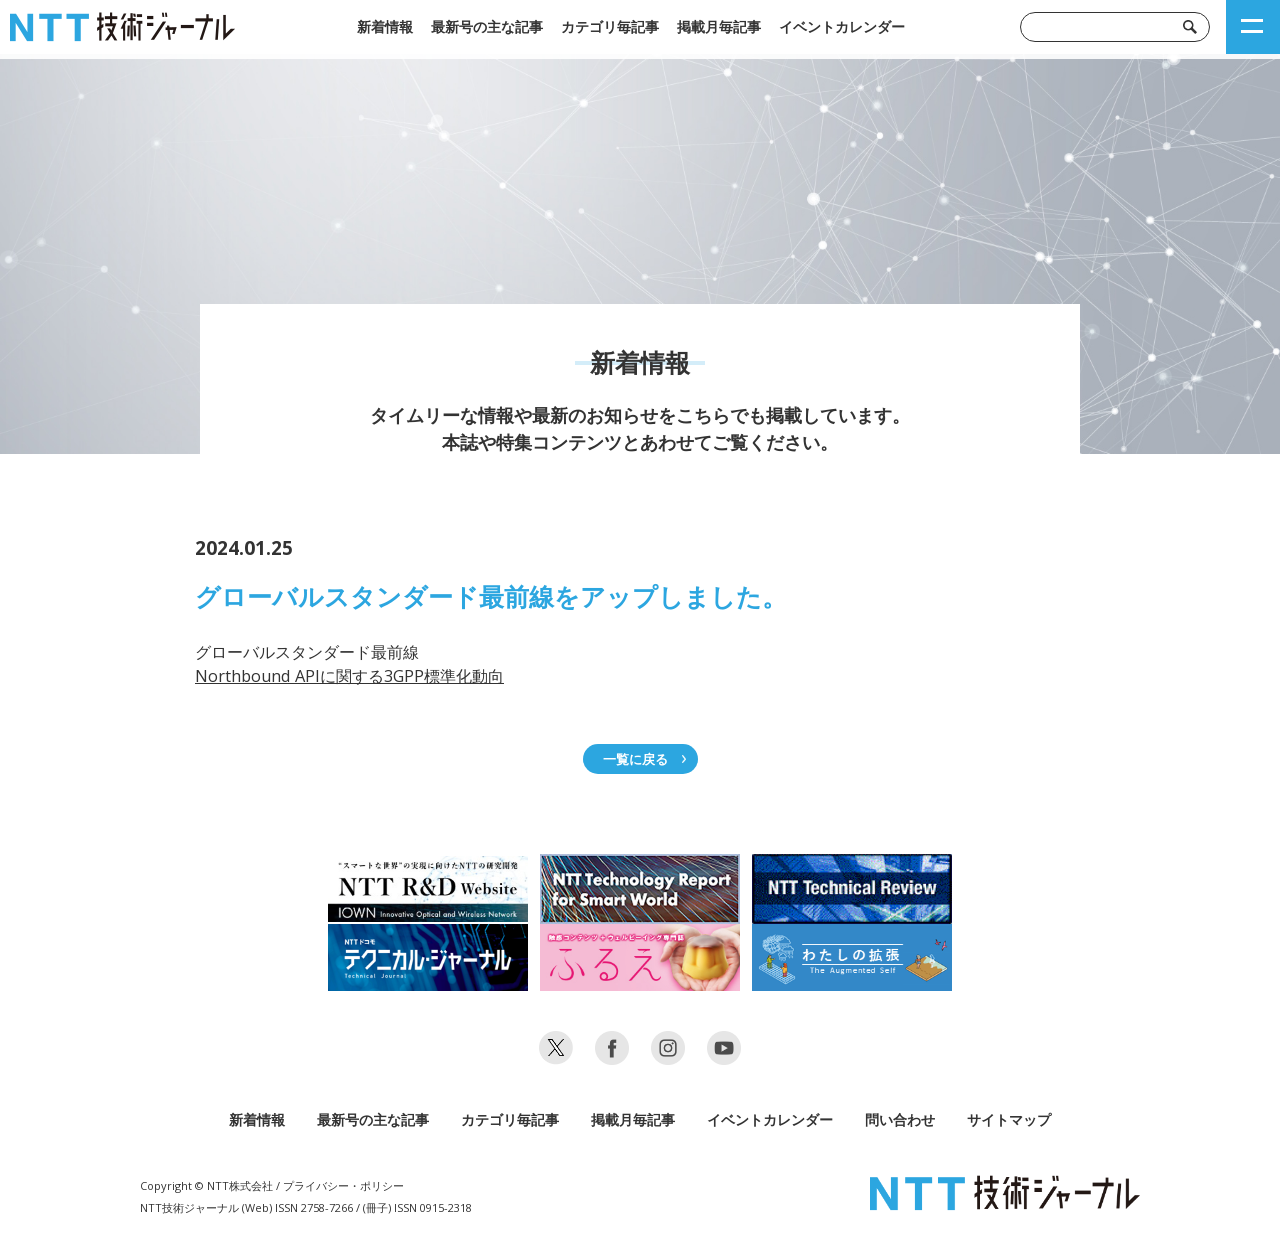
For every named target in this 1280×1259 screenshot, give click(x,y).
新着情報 (385, 26)
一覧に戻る (635, 759)
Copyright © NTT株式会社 (206, 1185)
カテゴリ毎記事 (610, 26)
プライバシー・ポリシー (343, 1185)
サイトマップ (1009, 1119)
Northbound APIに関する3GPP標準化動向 (349, 676)
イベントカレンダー (842, 26)
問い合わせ (900, 1119)
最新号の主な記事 (487, 26)
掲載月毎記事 (719, 26)
